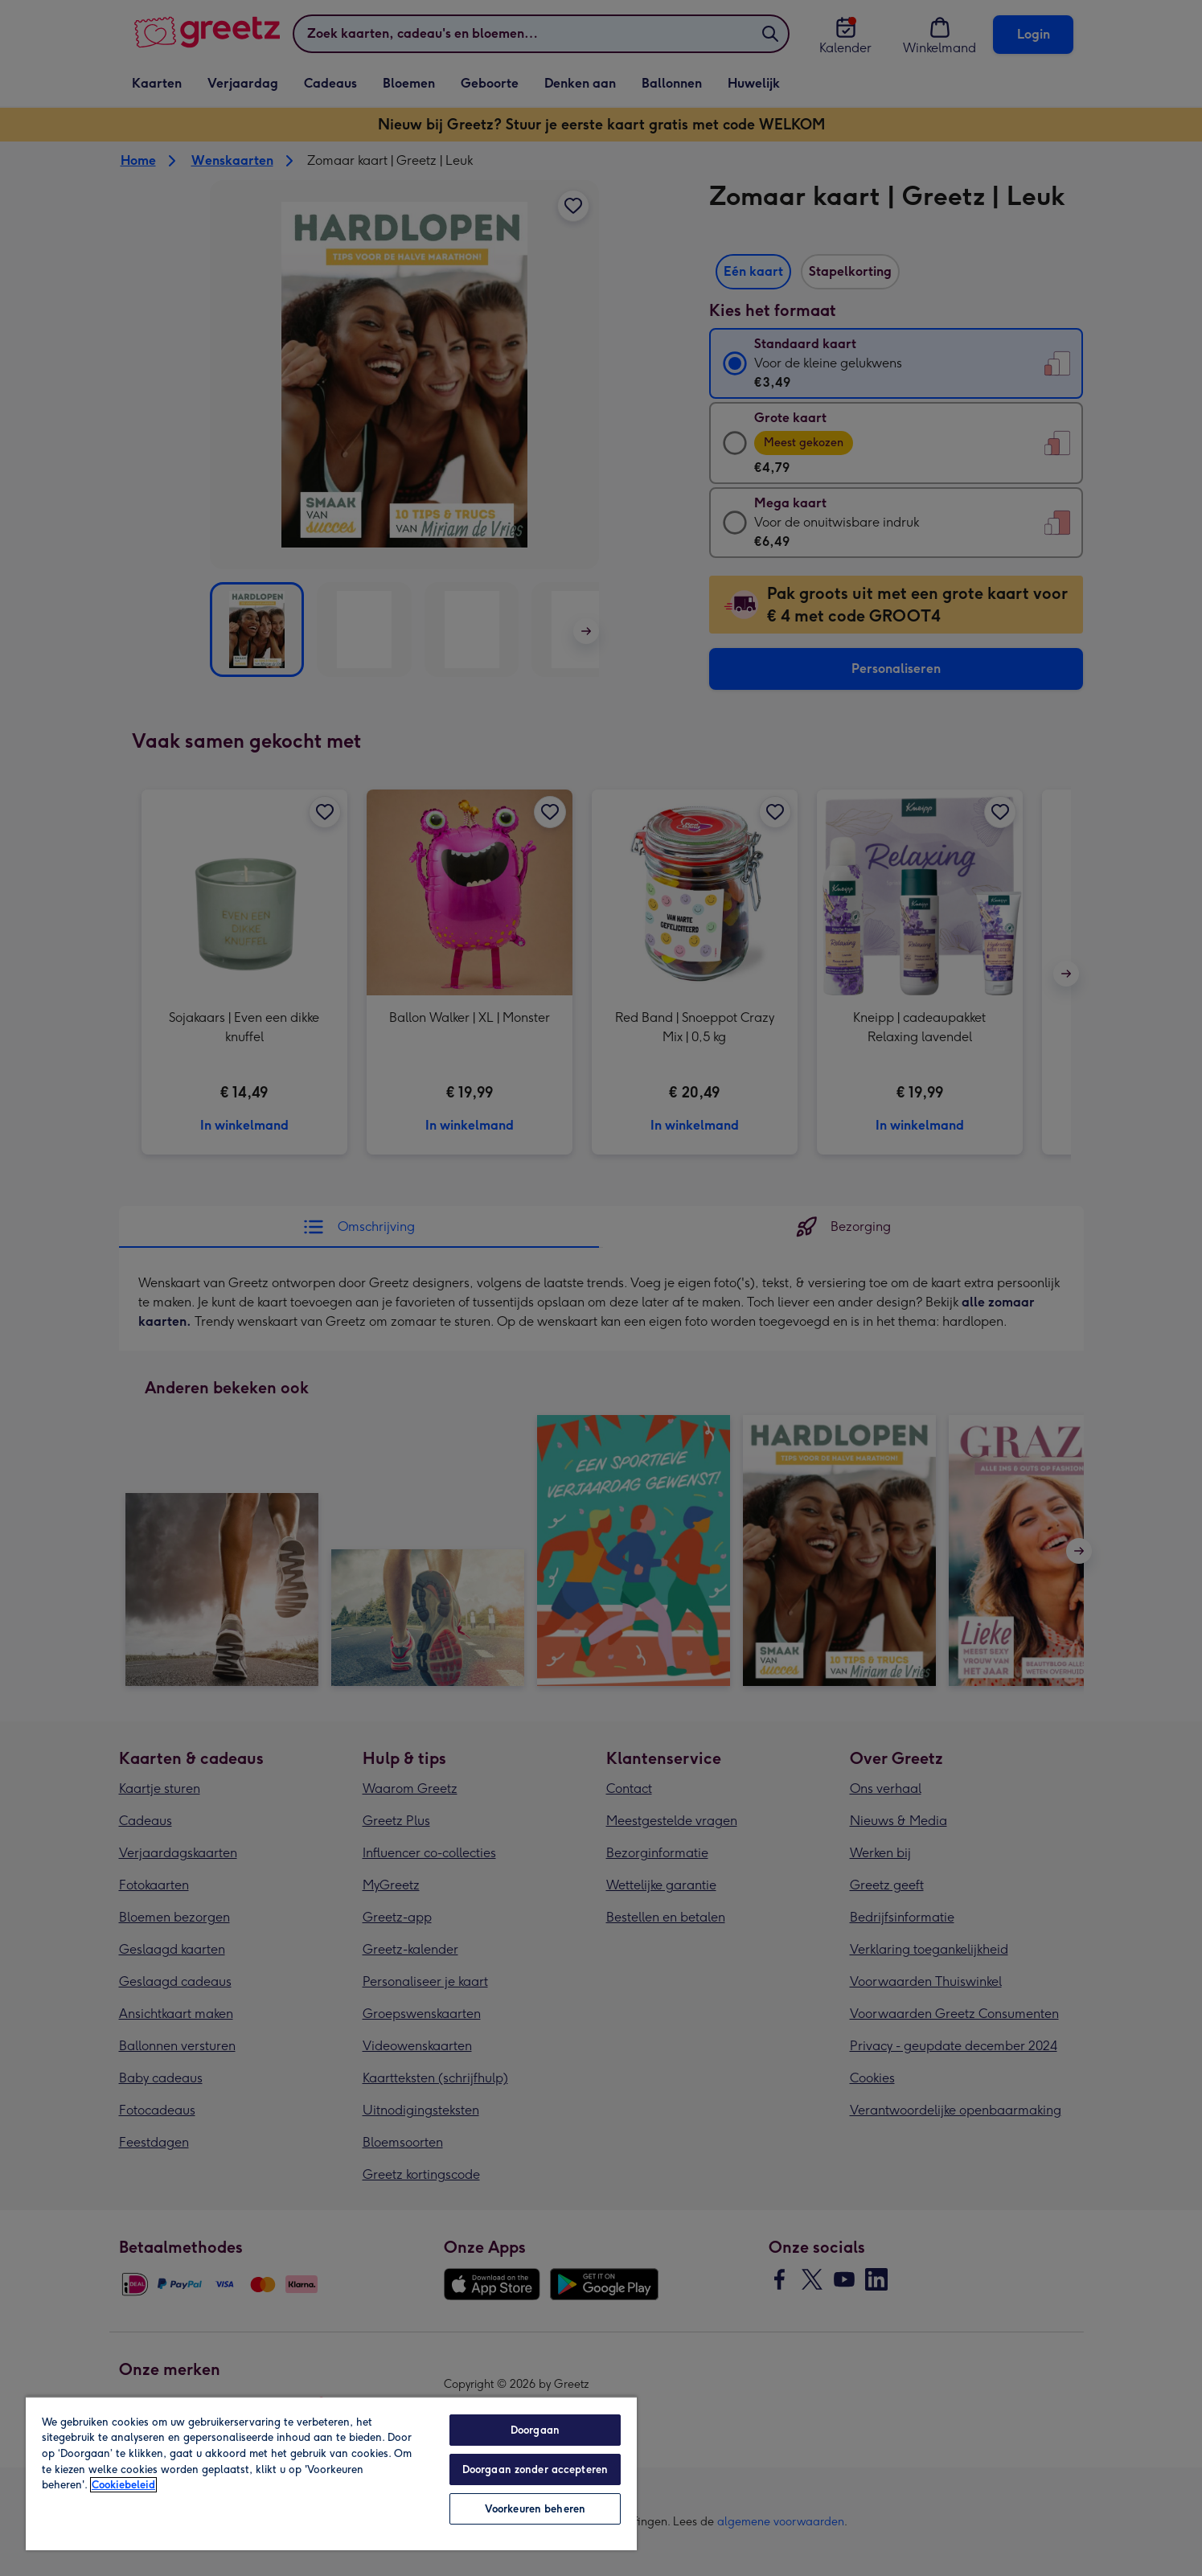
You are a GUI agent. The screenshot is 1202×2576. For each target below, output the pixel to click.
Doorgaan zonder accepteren (535, 2469)
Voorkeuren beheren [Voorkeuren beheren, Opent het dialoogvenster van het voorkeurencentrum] (535, 2509)
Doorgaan (535, 2430)
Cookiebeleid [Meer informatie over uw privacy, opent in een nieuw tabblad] (123, 2485)
